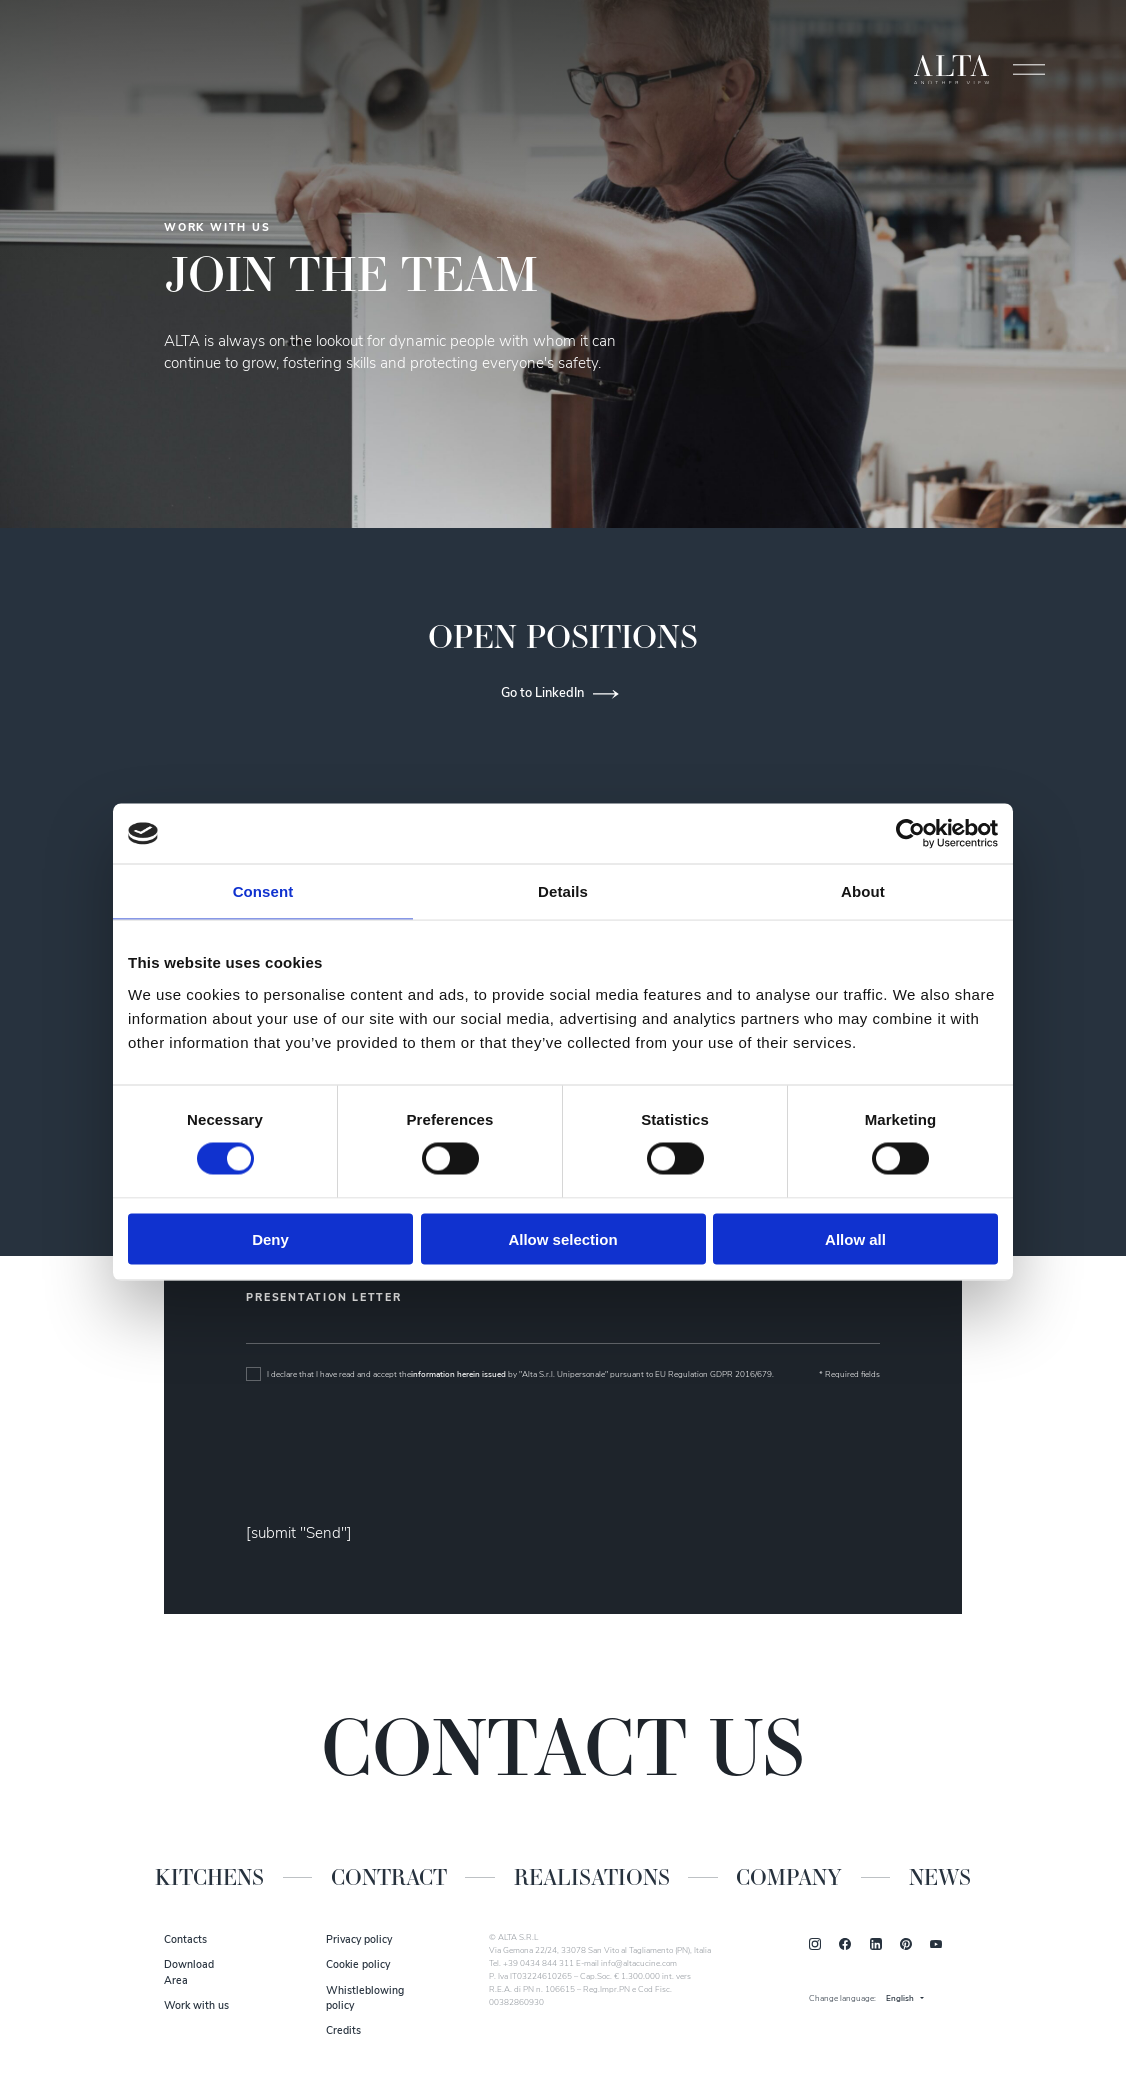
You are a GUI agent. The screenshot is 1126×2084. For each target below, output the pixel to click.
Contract (389, 1877)
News (940, 1877)
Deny (270, 1238)
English (900, 1999)
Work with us (196, 2006)
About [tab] (863, 891)
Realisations (592, 1877)
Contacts (185, 1940)
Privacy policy (359, 1940)
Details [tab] (563, 891)
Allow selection (562, 1238)
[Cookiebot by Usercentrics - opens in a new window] (910, 834)
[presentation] (398, 1454)
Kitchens (209, 1877)
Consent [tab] (263, 891)
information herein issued (458, 1375)
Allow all (855, 1238)
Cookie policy (358, 1965)
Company (789, 1877)
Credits (343, 2031)
